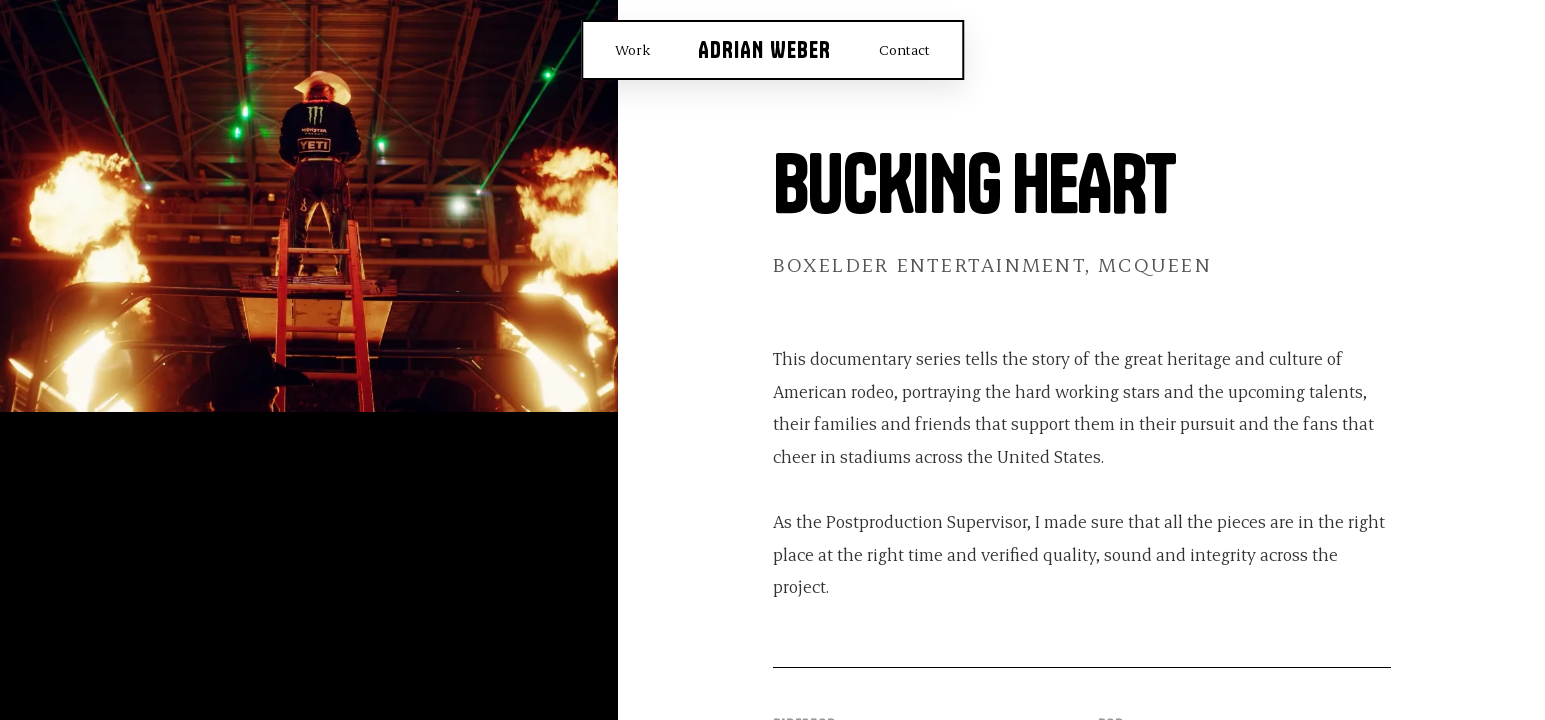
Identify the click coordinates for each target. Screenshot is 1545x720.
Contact (904, 49)
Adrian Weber (764, 50)
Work (632, 49)
